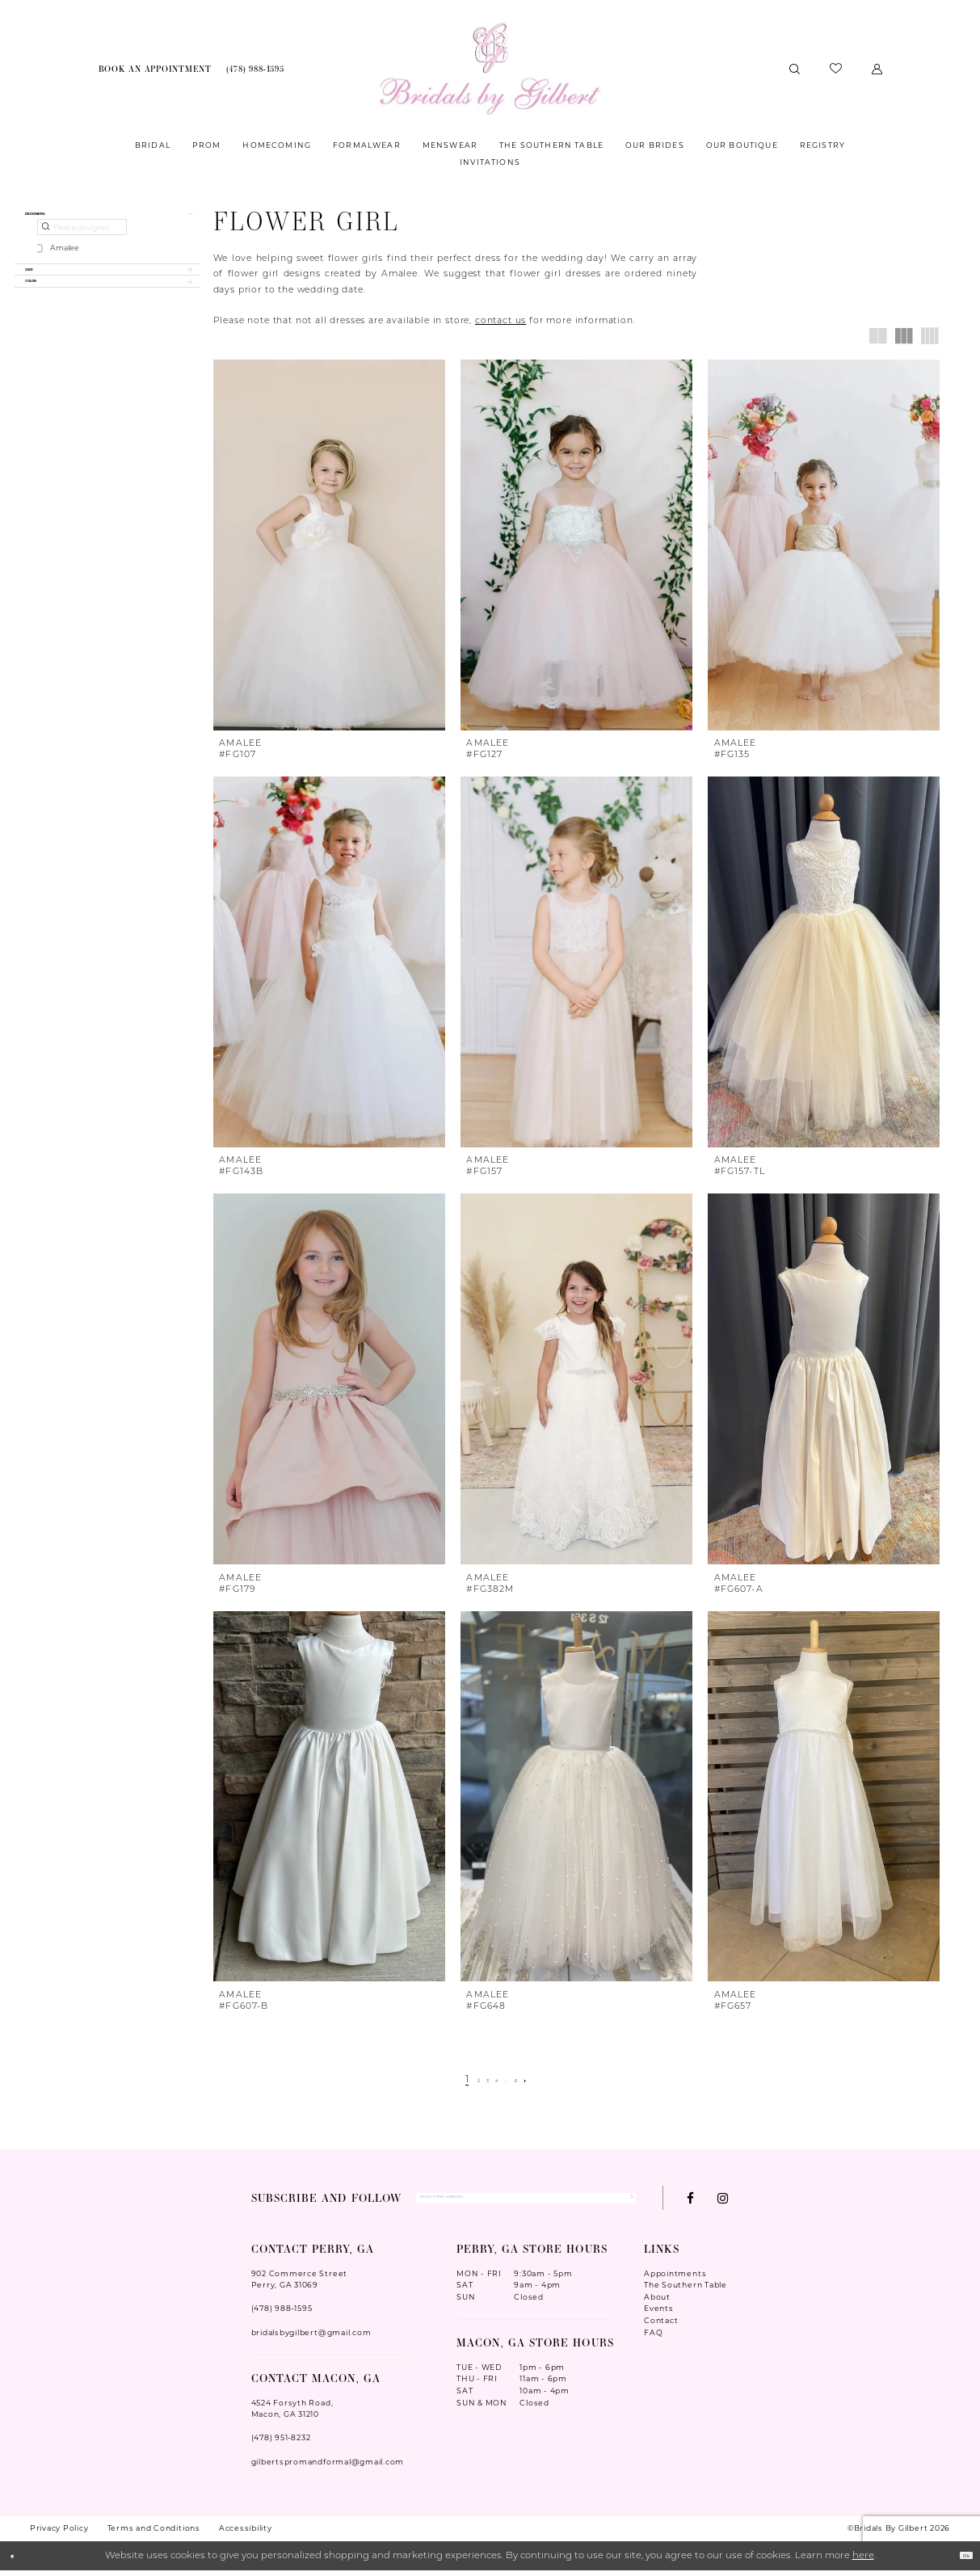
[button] (876, 68)
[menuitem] (155, 68)
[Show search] (794, 68)
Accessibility (245, 2533)
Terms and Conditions (153, 2533)
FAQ (653, 2338)
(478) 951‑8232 (281, 2443)
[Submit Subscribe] (622, 2200)
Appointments (675, 2279)
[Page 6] (530, 2081)
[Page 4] (497, 2081)
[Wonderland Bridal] (490, 69)
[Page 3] (480, 2081)
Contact (661, 2325)
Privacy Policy (59, 2533)
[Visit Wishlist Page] (835, 69)
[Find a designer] (82, 240)
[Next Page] (547, 2081)
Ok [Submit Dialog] (958, 2561)
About (657, 2302)
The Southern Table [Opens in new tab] (685, 2291)
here (863, 2561)
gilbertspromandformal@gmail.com (328, 2467)
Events (659, 2314)
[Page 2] (464, 2081)
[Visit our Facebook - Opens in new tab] (690, 2200)
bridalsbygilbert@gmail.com (311, 2338)
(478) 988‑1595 (282, 2314)
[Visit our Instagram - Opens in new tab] (723, 2200)
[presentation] (329, 545)
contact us (500, 321)
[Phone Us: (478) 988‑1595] (255, 68)
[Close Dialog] (18, 2562)
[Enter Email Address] (526, 2200)
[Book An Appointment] (155, 68)
